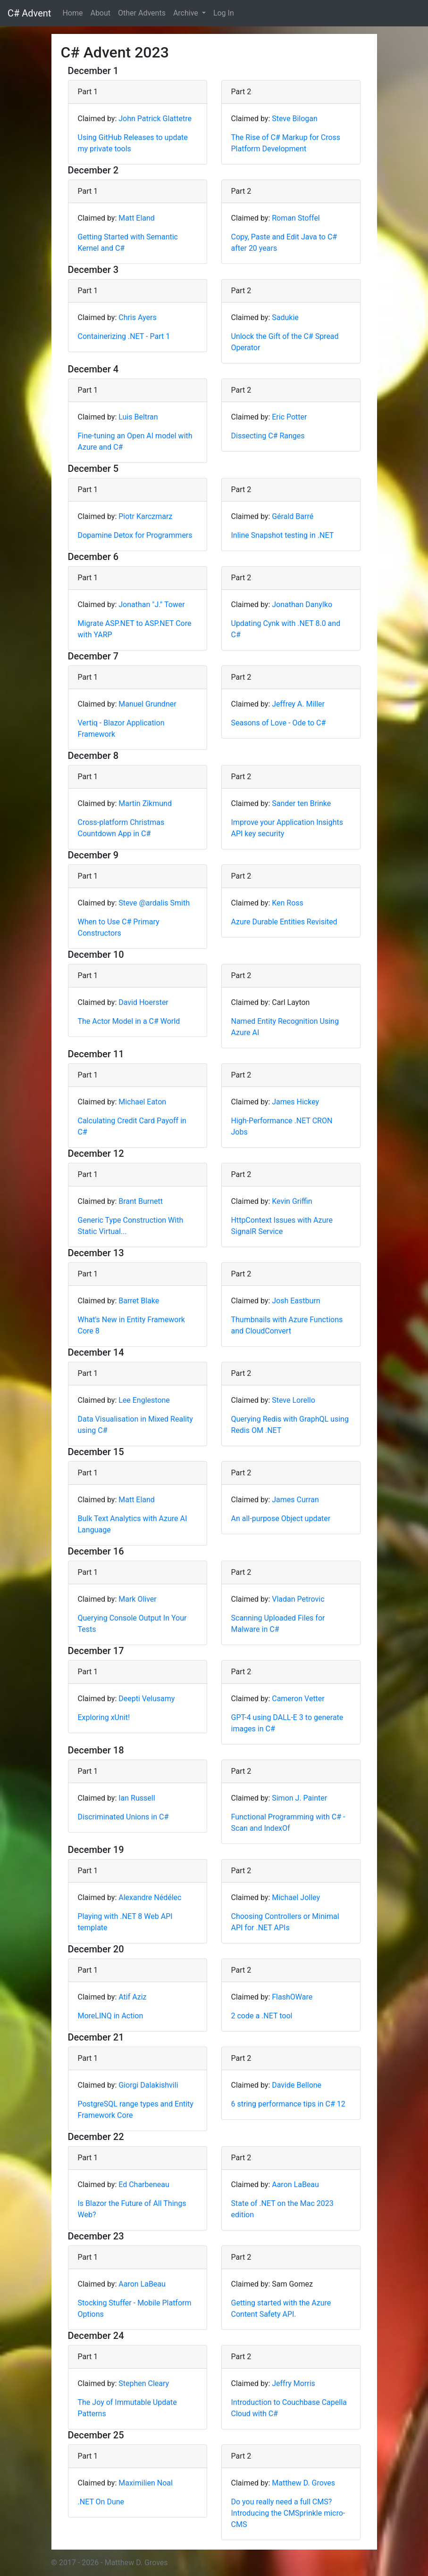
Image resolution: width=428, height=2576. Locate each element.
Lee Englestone (144, 1400)
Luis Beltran (138, 416)
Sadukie (285, 317)
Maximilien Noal (145, 2482)
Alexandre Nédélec (149, 1897)
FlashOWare (292, 1996)
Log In (223, 12)
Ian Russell (136, 1798)
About (100, 12)
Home (72, 12)
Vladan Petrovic (298, 1599)
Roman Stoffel (296, 218)
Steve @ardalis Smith (154, 902)
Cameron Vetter (298, 1698)
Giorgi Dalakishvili (148, 2085)
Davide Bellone (296, 2085)
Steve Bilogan (295, 118)
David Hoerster (143, 1002)
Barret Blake (138, 1300)
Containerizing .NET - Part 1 (124, 336)
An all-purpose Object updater (281, 1518)
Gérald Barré (292, 516)
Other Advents (142, 12)
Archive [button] (186, 12)
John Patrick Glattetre (155, 118)
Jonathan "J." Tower (151, 604)
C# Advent (29, 13)
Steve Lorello (293, 1400)
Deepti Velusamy (146, 1698)
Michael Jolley (296, 1897)
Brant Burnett (140, 1201)
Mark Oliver (137, 1599)
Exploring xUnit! (104, 1717)
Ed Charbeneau (143, 2184)
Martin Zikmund (145, 803)
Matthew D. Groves (303, 2482)
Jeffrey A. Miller (298, 704)
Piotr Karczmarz (145, 516)
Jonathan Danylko (302, 604)
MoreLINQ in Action (110, 2015)
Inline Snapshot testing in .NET (282, 535)
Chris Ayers (137, 317)
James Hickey (295, 1101)
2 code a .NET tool (262, 2015)
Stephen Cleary (143, 2383)
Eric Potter (289, 416)
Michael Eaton (142, 1101)
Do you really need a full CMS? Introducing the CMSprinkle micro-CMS (288, 2513)
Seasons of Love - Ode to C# (278, 722)
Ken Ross (287, 902)
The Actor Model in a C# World (129, 1021)
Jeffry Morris (293, 2383)
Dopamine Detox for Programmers (135, 535)
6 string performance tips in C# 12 (288, 2103)
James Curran (295, 1499)
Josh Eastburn (296, 1300)
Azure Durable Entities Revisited (284, 921)
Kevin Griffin (292, 1201)
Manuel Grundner (147, 704)
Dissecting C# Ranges (268, 435)
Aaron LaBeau (295, 2184)
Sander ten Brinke (301, 803)
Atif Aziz (132, 1996)
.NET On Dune (101, 2501)
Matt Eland (136, 218)
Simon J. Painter (299, 1798)
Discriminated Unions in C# (123, 1816)
